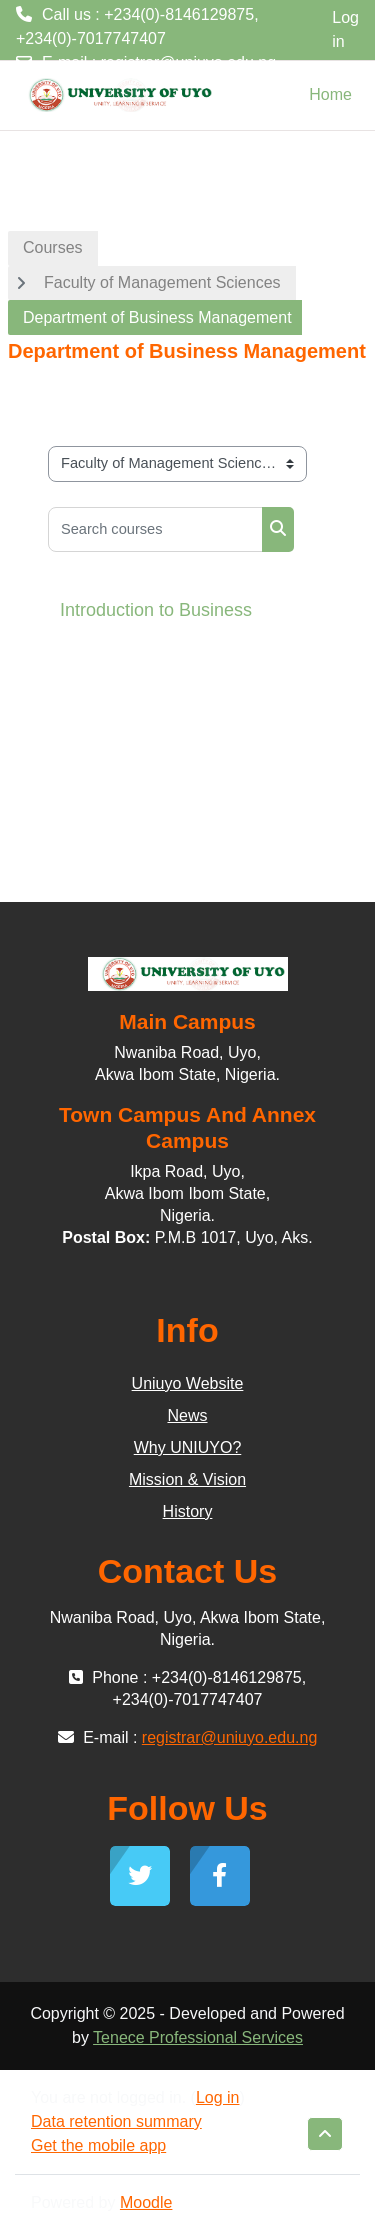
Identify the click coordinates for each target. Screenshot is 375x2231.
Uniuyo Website (188, 1383)
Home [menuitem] (330, 94)
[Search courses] (155, 529)
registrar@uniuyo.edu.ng (188, 62)
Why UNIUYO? (188, 1447)
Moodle (146, 2202)
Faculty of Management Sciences (162, 282)
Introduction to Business (156, 610)
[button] (325, 2134)
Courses (53, 247)
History (188, 1511)
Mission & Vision (187, 1479)
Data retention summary (116, 2121)
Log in (345, 29)
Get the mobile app (98, 2145)
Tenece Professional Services (198, 2037)
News (187, 1415)
